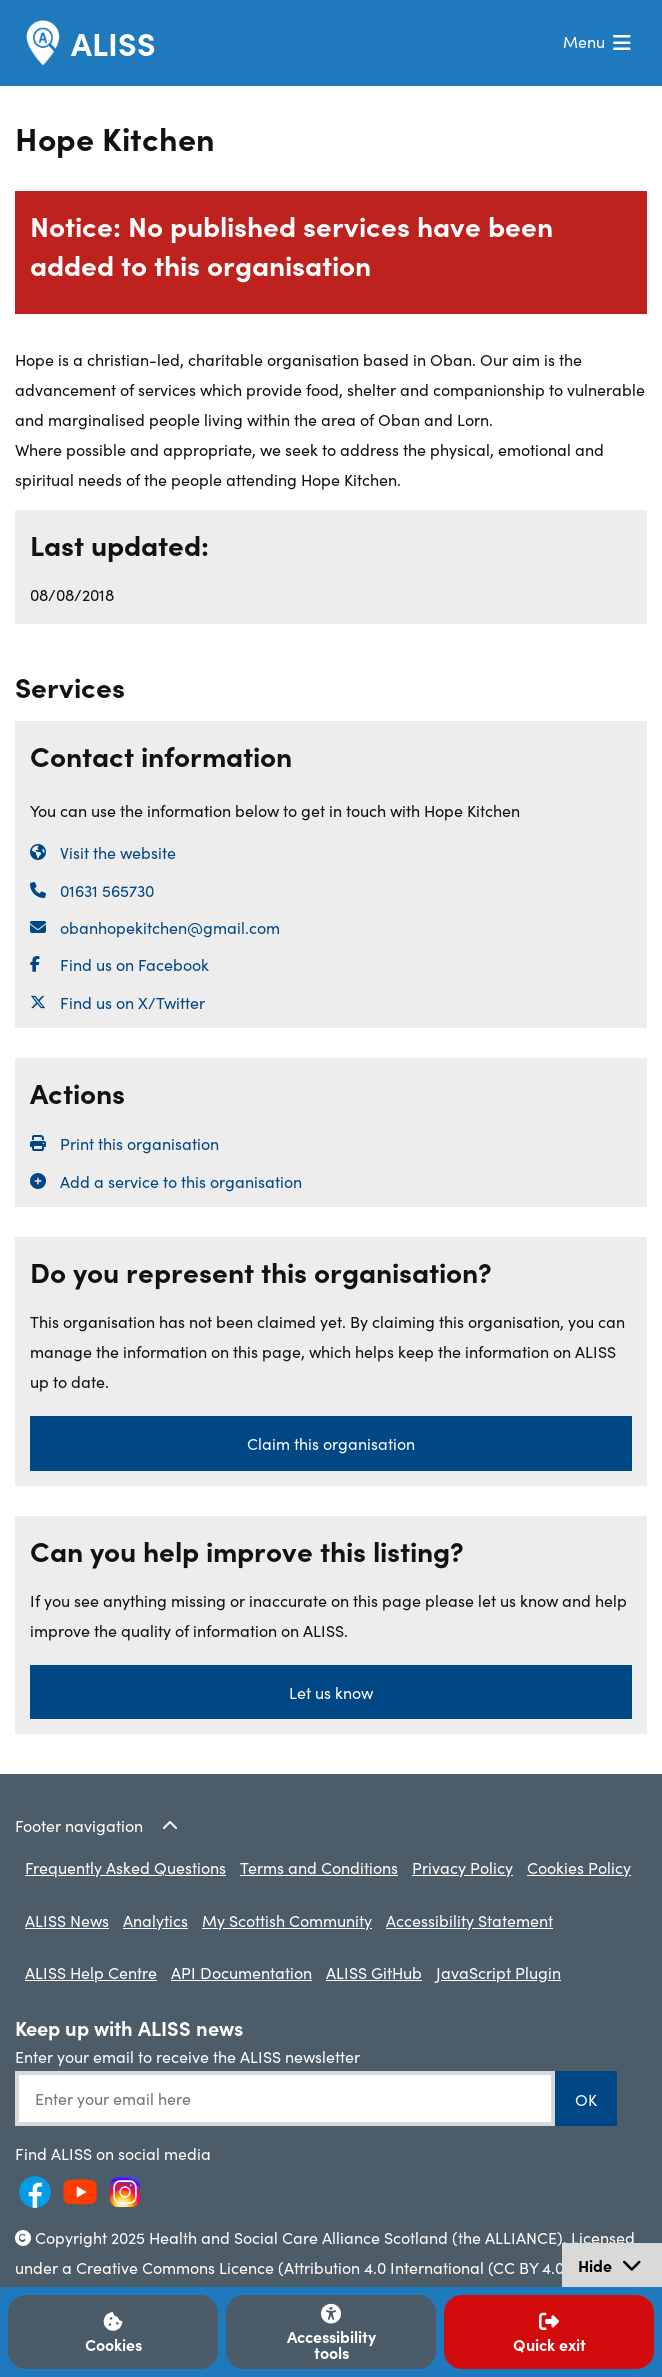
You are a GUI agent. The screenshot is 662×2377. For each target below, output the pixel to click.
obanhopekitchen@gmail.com (170, 927)
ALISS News (67, 1920)
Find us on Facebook (134, 964)
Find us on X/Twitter (132, 1002)
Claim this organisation (331, 1443)
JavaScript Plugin (498, 1972)
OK (586, 2099)
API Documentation (241, 1972)
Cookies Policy (579, 1867)
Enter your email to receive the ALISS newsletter (187, 2056)
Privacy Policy (462, 1867)
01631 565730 (107, 890)
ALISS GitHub (374, 1972)
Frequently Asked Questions (125, 1867)
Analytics (155, 1920)
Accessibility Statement (469, 1920)
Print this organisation (139, 1143)
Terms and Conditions (319, 1867)
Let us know (331, 1692)
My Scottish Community (287, 1920)
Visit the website (118, 852)
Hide (619, 2267)
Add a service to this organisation (181, 1181)
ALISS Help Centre (91, 1972)
